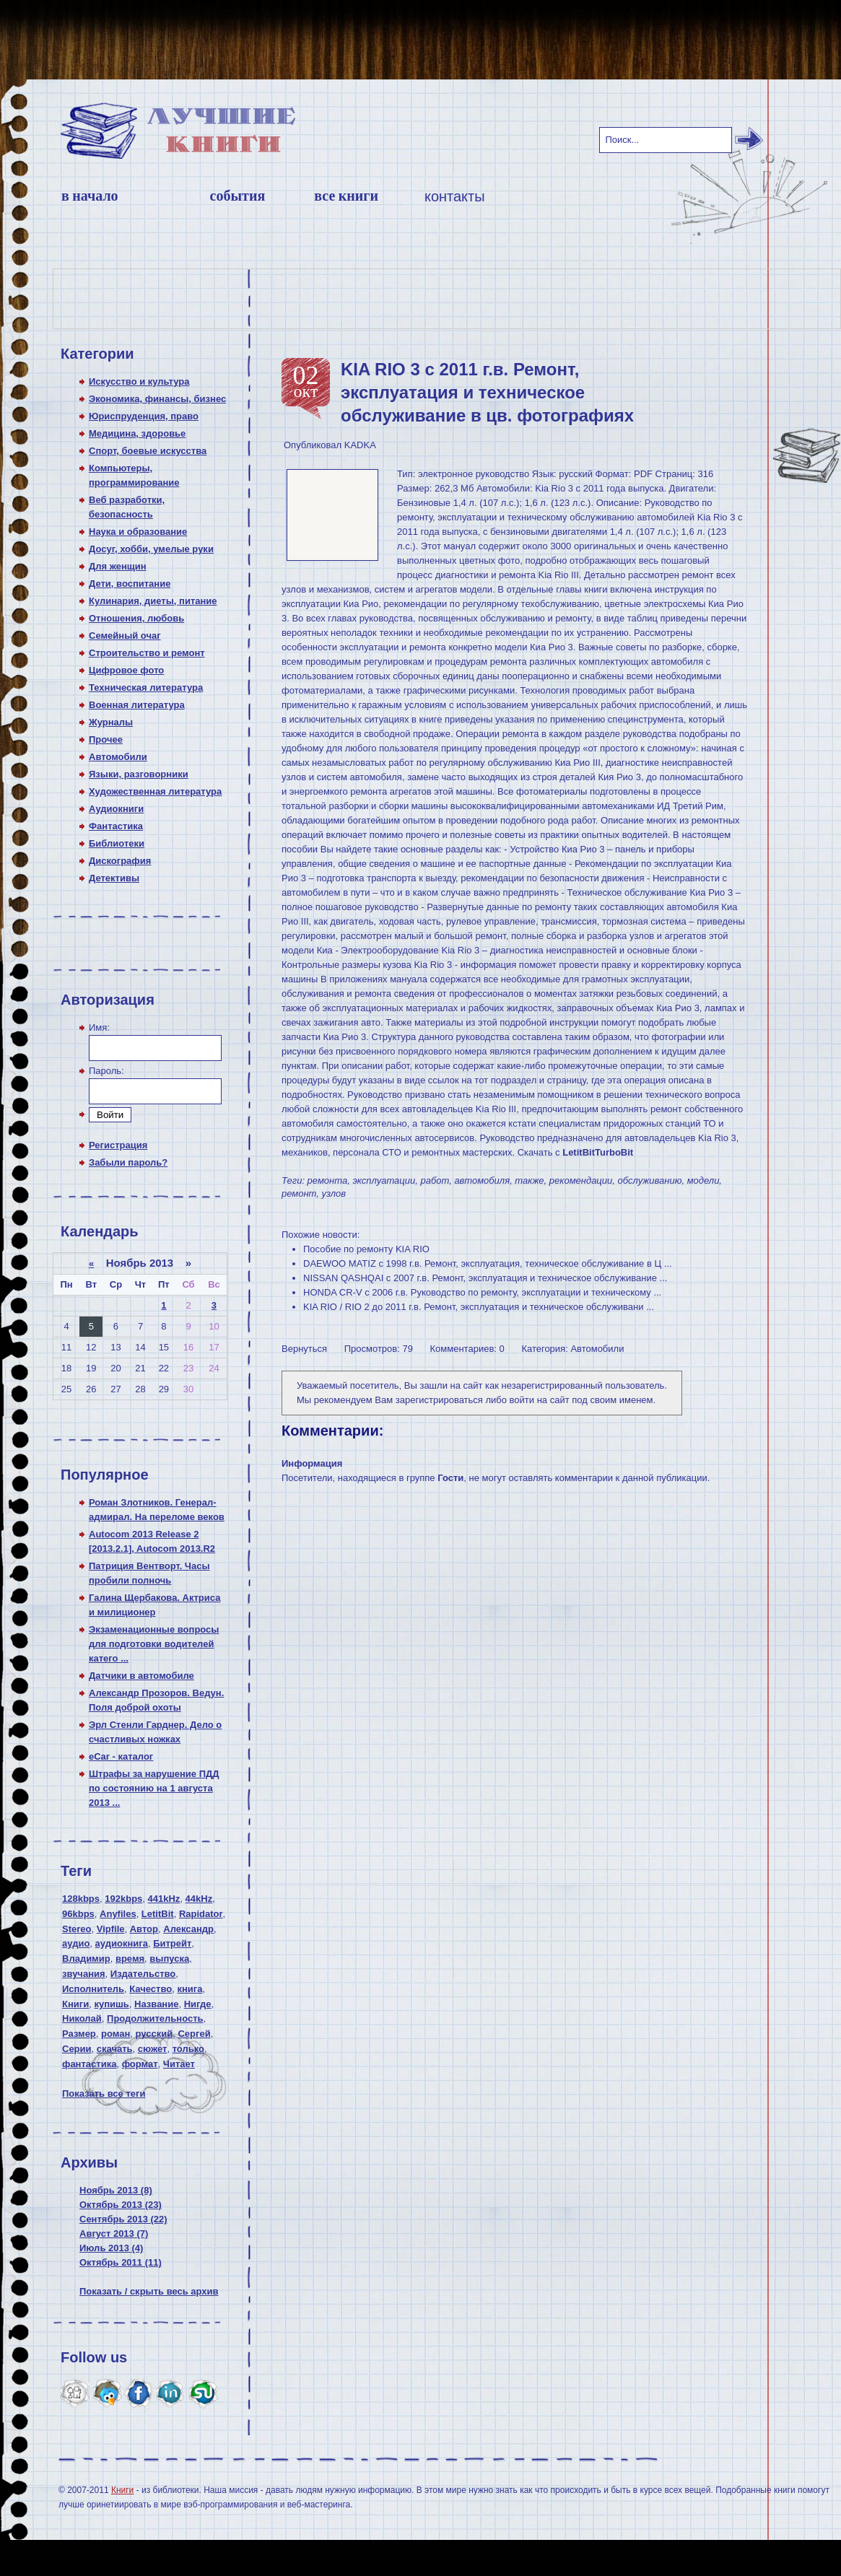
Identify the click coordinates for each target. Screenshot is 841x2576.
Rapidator (201, 1913)
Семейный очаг (125, 635)
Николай (82, 2018)
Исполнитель (93, 1988)
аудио (76, 1943)
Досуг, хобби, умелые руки (151, 548)
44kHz (199, 1898)
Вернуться (304, 1348)
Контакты (454, 196)
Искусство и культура (139, 381)
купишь (111, 2004)
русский (154, 2033)
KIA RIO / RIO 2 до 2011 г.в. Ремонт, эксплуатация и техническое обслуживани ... (478, 1306)
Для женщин (118, 566)
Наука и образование (138, 531)
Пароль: (106, 1070)
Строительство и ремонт (147, 652)
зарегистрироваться (439, 1399)
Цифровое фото (126, 670)
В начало (89, 196)
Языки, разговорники (138, 774)
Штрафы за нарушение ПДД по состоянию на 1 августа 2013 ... (154, 1788)
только (188, 2048)
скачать (115, 2048)
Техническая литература (146, 687)
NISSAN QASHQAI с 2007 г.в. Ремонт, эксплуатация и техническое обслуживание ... (485, 1277)
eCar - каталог (121, 1756)
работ (434, 1180)
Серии (77, 2048)
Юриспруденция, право (144, 416)
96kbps (78, 1913)
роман (115, 2033)
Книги (75, 2004)
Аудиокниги (116, 808)
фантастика (89, 2063)
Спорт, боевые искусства (147, 450)
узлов (334, 1193)
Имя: (99, 1027)
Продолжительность (155, 2018)
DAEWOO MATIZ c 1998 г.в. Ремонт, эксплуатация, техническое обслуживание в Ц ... (487, 1263)
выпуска (169, 1958)
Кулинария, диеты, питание (153, 600)
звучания (83, 1973)
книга (189, 1988)
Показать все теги (103, 2093)
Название (156, 2004)
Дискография (120, 860)
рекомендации (580, 1180)
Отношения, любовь (136, 618)
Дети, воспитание (129, 583)
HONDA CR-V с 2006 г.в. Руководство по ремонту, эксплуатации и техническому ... (482, 1292)
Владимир (86, 1958)
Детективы (114, 878)
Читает (179, 2063)
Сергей (194, 2033)
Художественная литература (155, 791)
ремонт (299, 1193)
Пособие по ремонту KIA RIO (366, 1249)
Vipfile (111, 1929)
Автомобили (118, 756)
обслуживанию (650, 1180)
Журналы (111, 722)
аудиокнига (121, 1943)
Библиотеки (116, 843)
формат (140, 2063)
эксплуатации (383, 1180)
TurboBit (614, 1152)
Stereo (76, 1929)
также (529, 1180)
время (130, 1958)
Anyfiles (118, 1913)
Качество (150, 1988)
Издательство (143, 1973)
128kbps (81, 1898)
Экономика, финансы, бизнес (157, 398)
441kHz (164, 1898)
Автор (144, 1929)
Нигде (198, 2004)
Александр (188, 1929)
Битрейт (172, 1943)
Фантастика (116, 826)
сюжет (152, 2048)
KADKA (360, 445)
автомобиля (482, 1180)
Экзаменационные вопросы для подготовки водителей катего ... (154, 1644)
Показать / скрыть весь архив (149, 2291)
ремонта (328, 1180)
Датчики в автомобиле (141, 1675)
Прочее (106, 739)
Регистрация (118, 1145)
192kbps (123, 1898)
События (238, 196)
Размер (79, 2033)
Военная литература (137, 704)
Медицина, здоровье (137, 433)
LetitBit (157, 1913)
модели (703, 1180)
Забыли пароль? (128, 1162)
